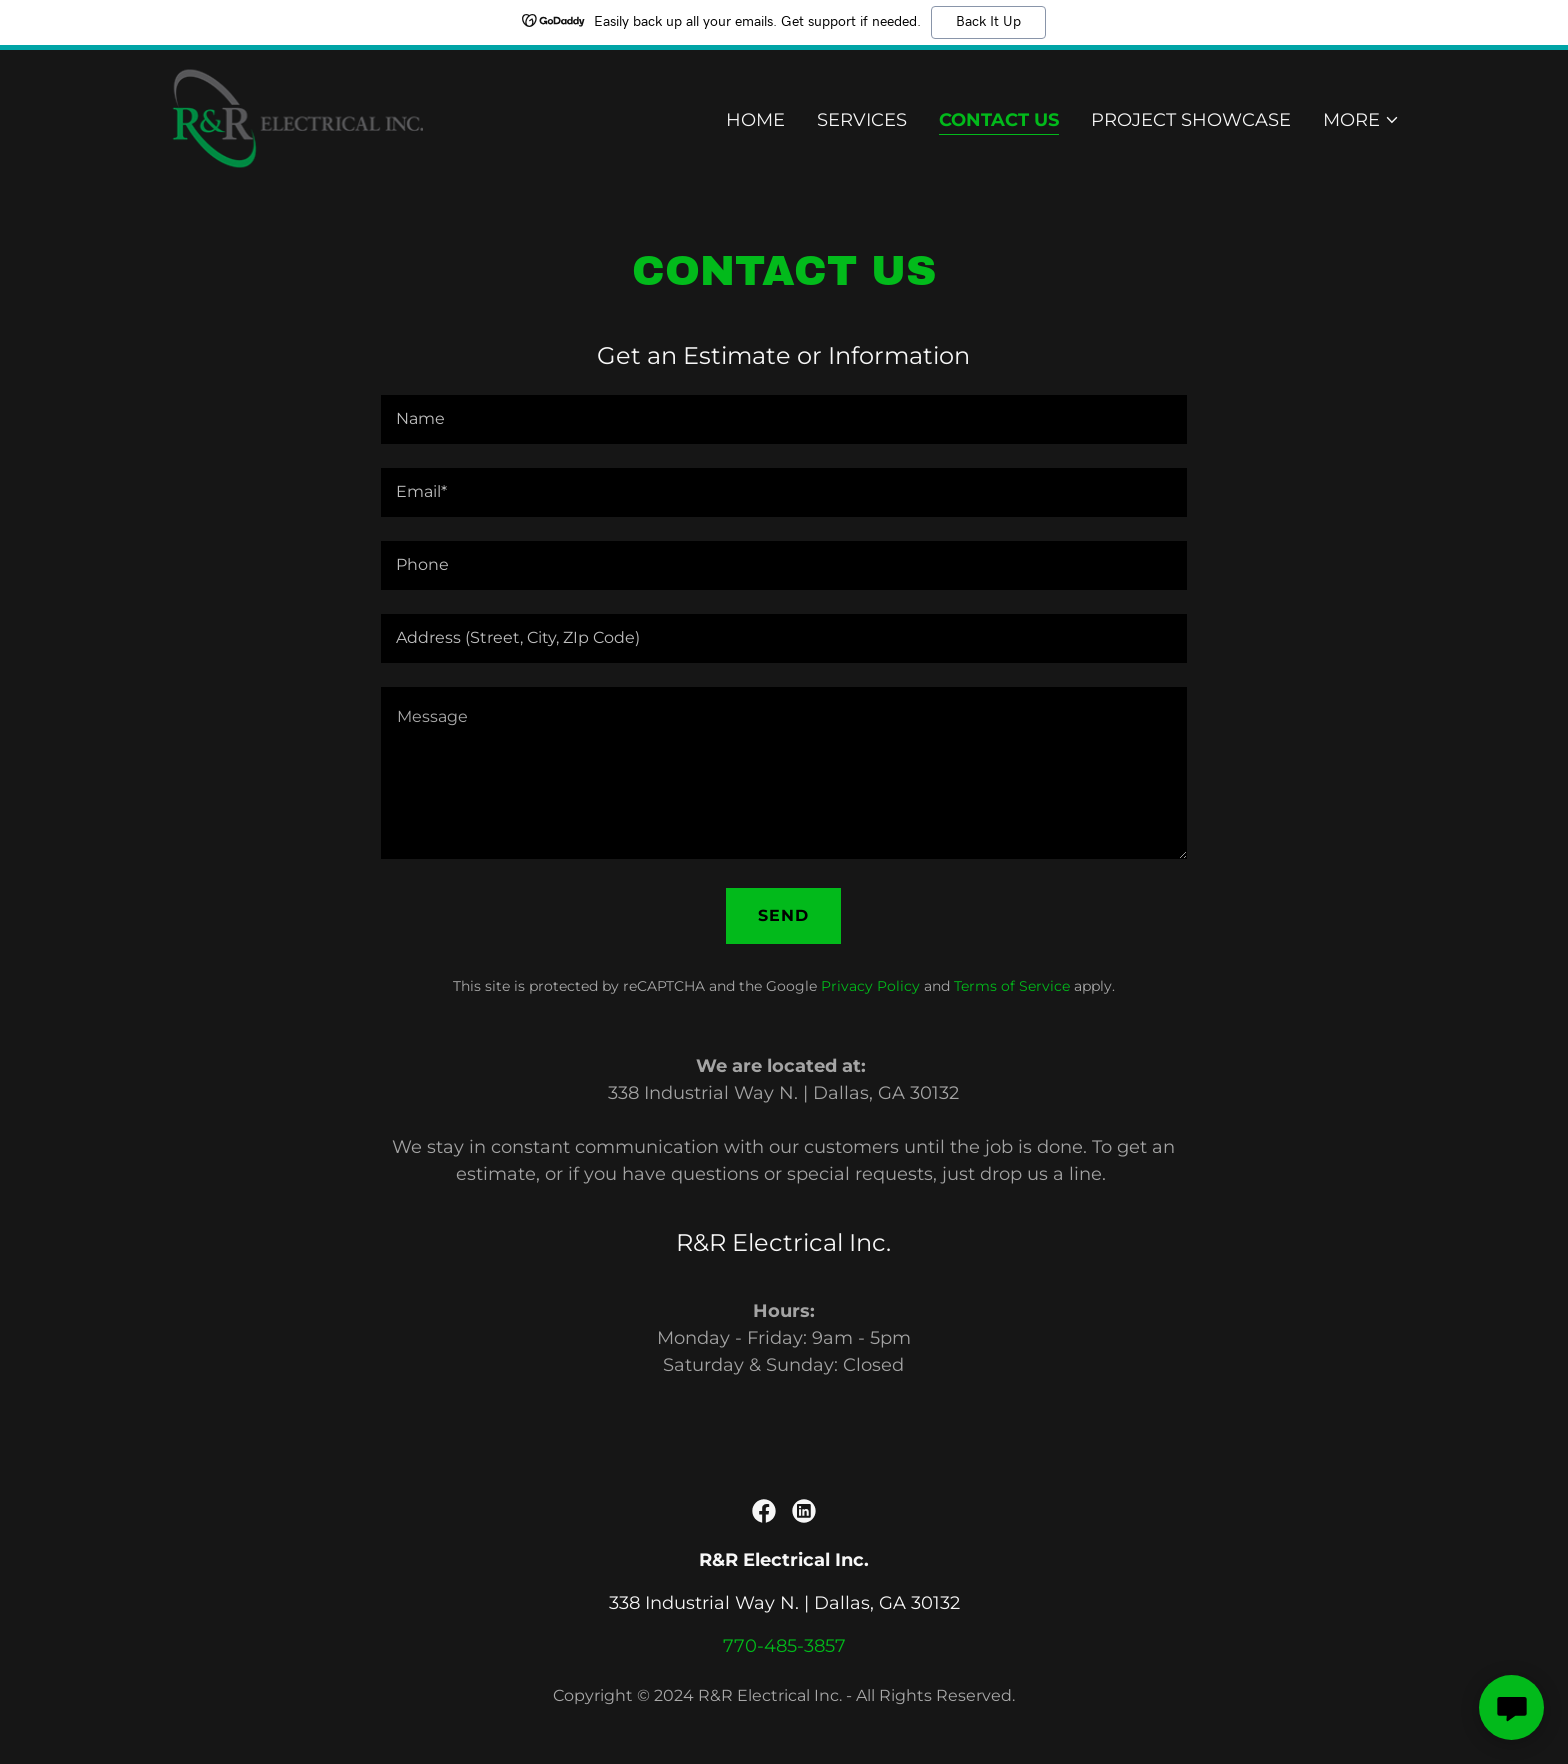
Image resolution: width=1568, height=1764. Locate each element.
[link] (296, 117)
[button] (1361, 121)
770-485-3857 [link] (784, 1646)
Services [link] (862, 121)
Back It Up (988, 22)
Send (783, 915)
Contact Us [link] (999, 121)
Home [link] (755, 121)
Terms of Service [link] (1012, 986)
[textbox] (783, 419)
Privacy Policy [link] (870, 986)
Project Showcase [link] (1191, 121)
